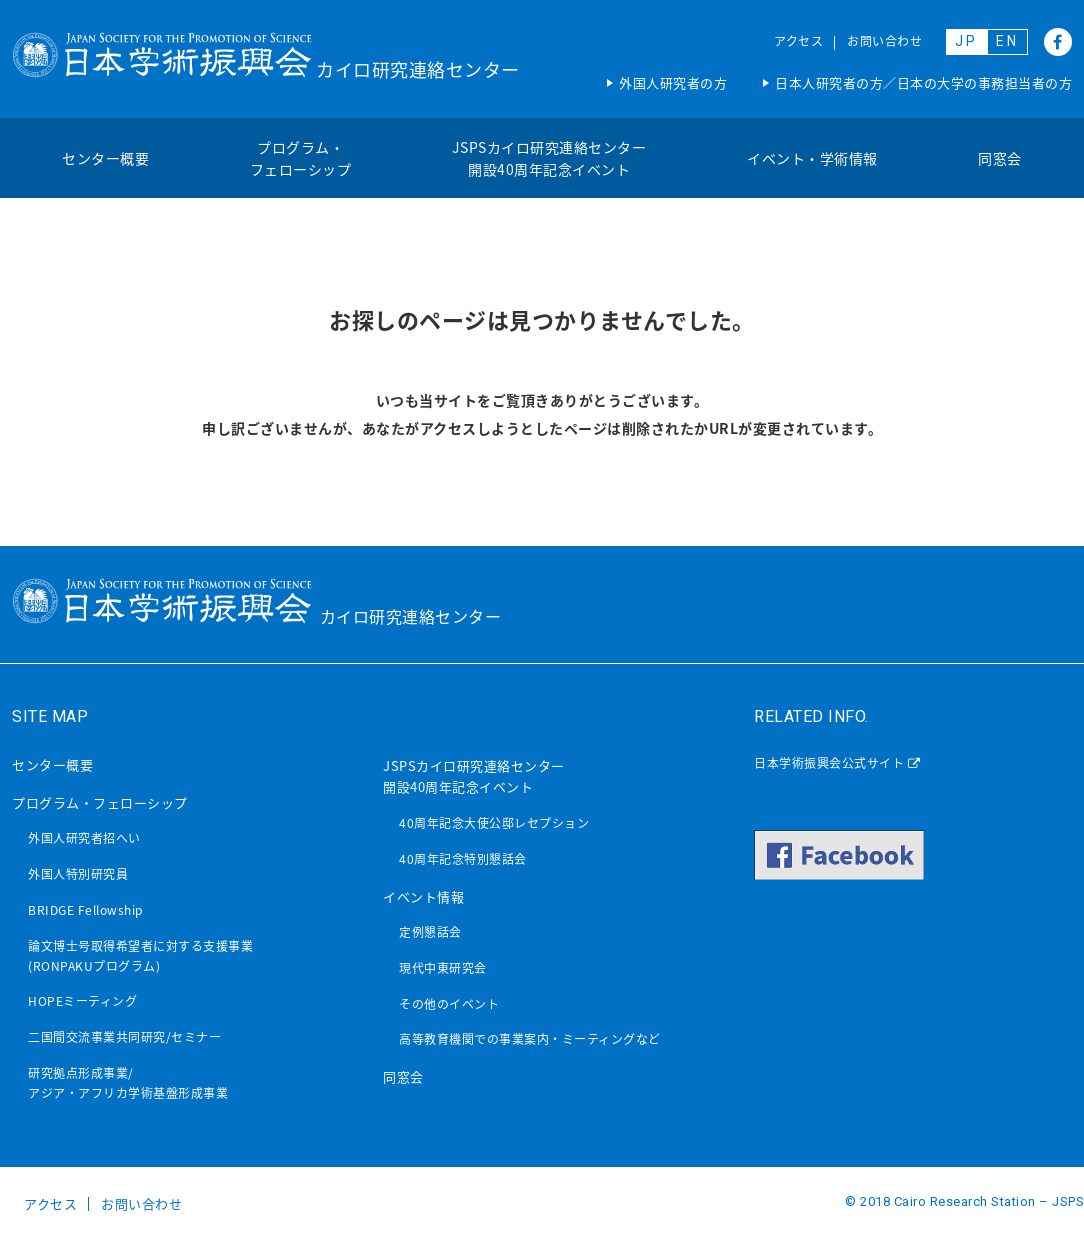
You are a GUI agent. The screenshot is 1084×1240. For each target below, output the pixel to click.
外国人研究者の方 (673, 82)
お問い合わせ (884, 41)
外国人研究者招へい (84, 838)
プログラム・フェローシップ (301, 158)
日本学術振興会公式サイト (837, 763)
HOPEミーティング (82, 1001)
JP (966, 41)
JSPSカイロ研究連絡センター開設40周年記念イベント (549, 158)
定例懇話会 (430, 932)
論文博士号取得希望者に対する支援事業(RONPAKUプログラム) (140, 956)
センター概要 (105, 158)
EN (1007, 41)
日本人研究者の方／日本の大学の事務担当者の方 (923, 82)
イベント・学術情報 (812, 158)
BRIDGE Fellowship (85, 910)
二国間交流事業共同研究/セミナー (124, 1037)
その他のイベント (449, 1004)
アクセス (798, 41)
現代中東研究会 (443, 968)
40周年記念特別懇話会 (463, 859)
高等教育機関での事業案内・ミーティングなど (530, 1039)
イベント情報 (423, 896)
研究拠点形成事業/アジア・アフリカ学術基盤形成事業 (128, 1083)
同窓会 (1000, 158)
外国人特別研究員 (78, 874)
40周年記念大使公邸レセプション (494, 823)
